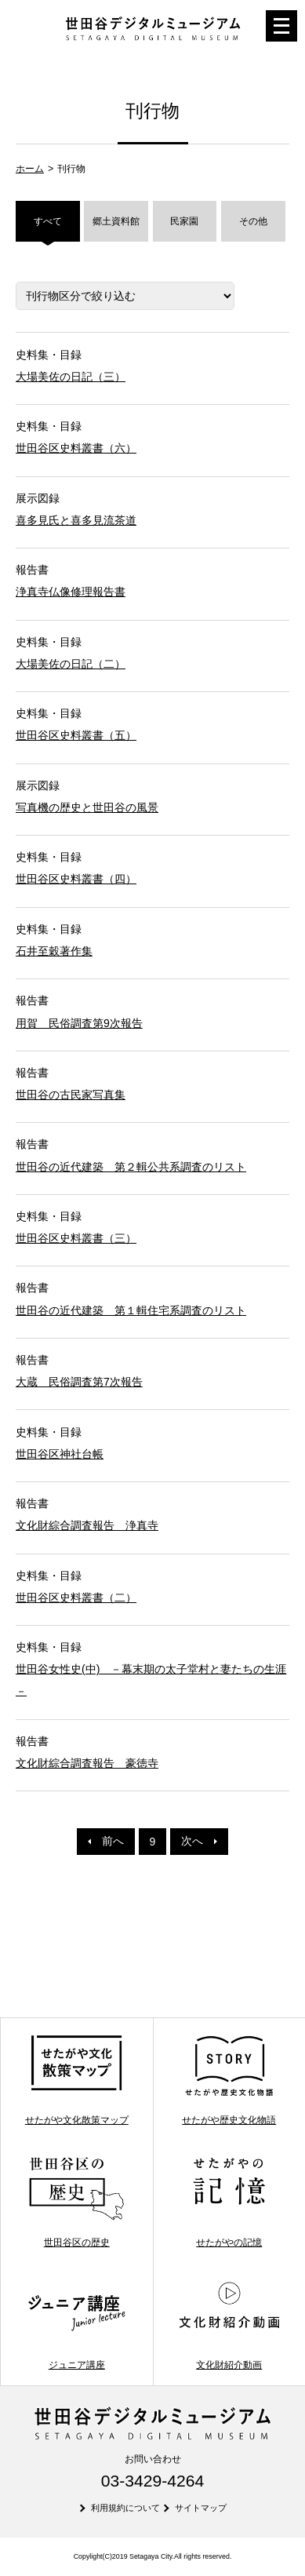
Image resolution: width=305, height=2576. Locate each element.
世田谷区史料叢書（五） (76, 735)
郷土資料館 (116, 221)
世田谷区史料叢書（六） (76, 448)
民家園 (184, 221)
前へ (106, 1841)
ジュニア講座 (76, 2324)
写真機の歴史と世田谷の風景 (87, 807)
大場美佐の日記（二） (70, 664)
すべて (48, 221)
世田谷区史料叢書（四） (76, 879)
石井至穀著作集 (54, 951)
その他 (253, 221)
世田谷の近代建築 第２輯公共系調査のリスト (131, 1166)
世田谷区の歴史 (76, 2201)
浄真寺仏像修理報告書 (70, 591)
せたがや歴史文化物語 (229, 2079)
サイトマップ (201, 2507)
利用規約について (125, 2507)
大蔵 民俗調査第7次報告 (79, 1381)
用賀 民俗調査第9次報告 (79, 1023)
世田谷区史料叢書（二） (76, 1597)
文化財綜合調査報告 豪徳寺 (87, 1763)
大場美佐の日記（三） (70, 376)
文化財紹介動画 (229, 2324)
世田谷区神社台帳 (59, 1454)
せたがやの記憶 (229, 2201)
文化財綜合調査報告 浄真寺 (87, 1525)
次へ (199, 1841)
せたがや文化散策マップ (76, 2079)
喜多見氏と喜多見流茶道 (76, 520)
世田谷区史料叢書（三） (76, 1238)
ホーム (30, 168)
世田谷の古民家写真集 (70, 1094)
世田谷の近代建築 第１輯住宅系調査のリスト (131, 1310)
